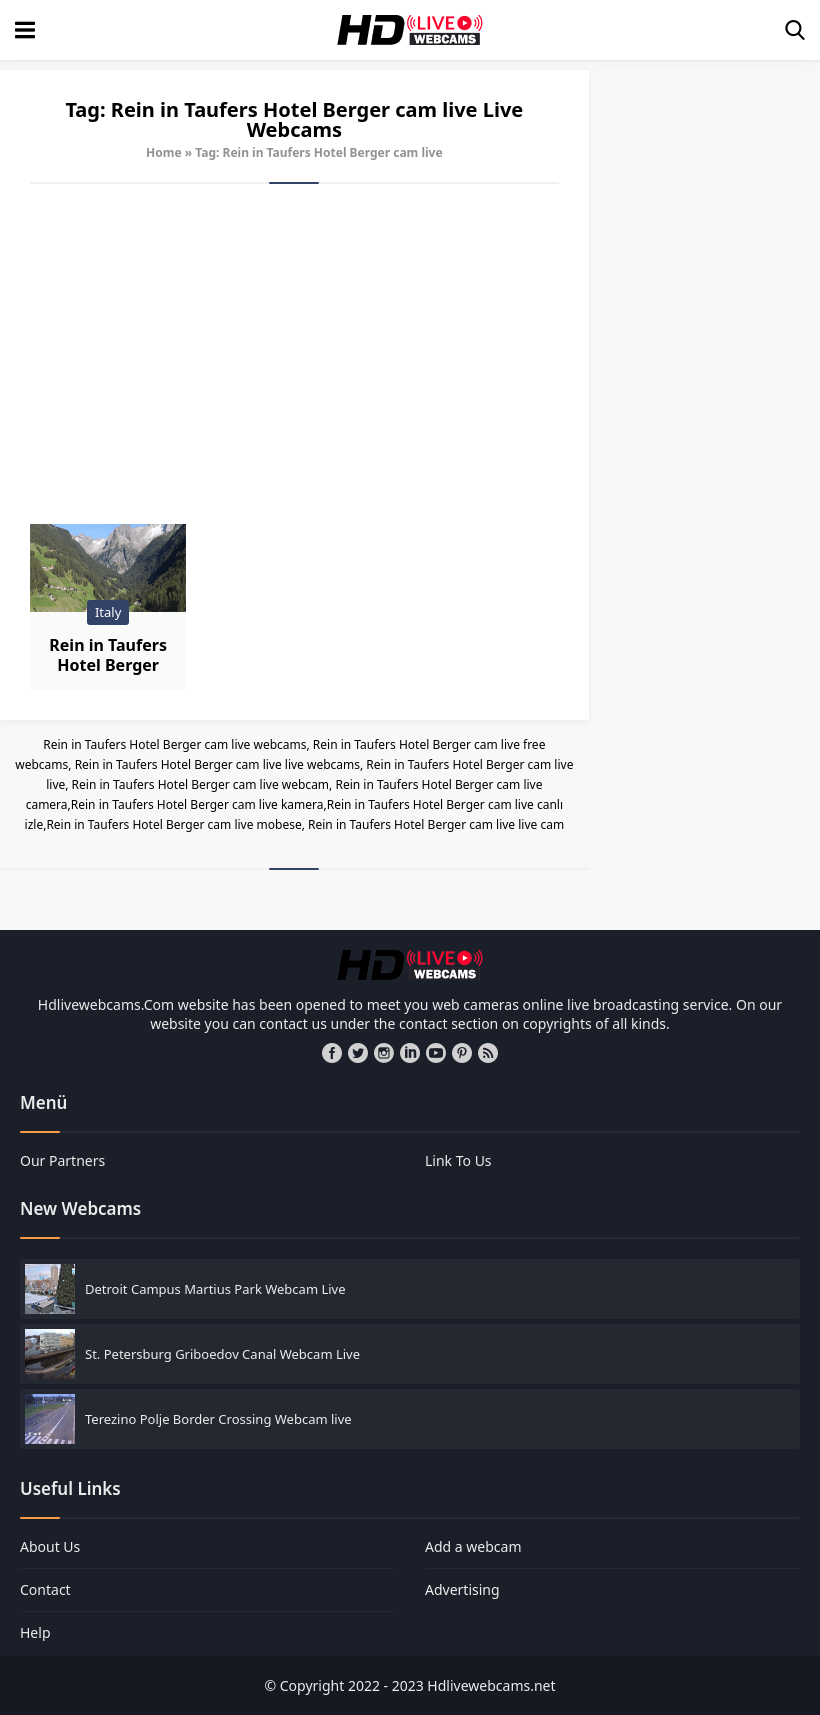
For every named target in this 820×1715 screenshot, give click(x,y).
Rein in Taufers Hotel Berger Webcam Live (108, 665)
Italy (108, 612)
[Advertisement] (294, 354)
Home (164, 152)
